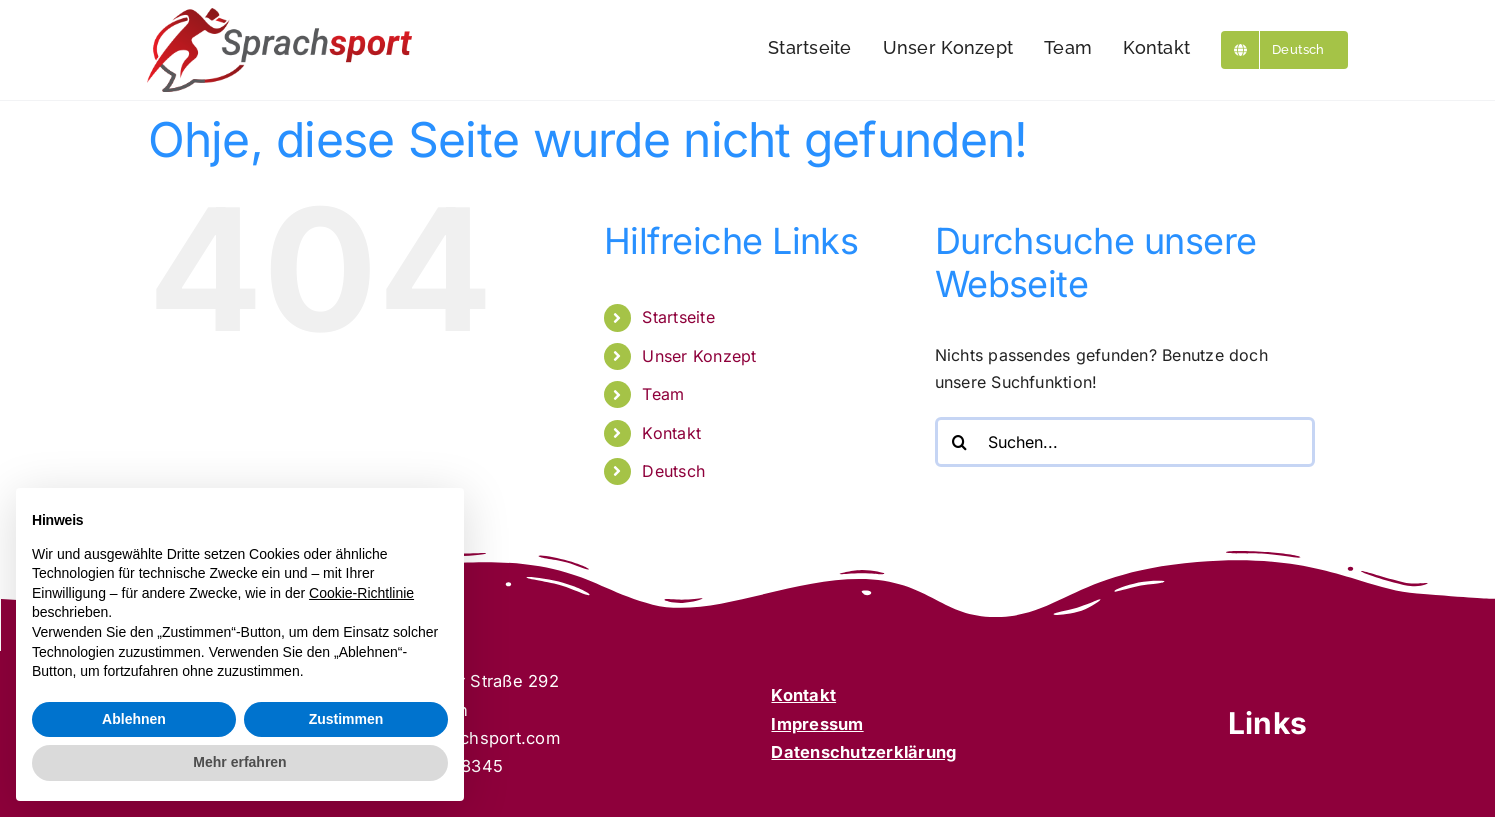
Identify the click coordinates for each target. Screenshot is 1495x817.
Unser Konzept (699, 356)
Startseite (678, 317)
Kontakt (671, 433)
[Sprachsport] (279, 16)
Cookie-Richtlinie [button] (361, 593)
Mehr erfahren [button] (239, 762)
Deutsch (673, 471)
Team (663, 394)
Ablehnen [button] (134, 719)
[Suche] (960, 442)
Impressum (817, 724)
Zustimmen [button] (346, 719)
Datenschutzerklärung (863, 752)
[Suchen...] (1125, 442)
